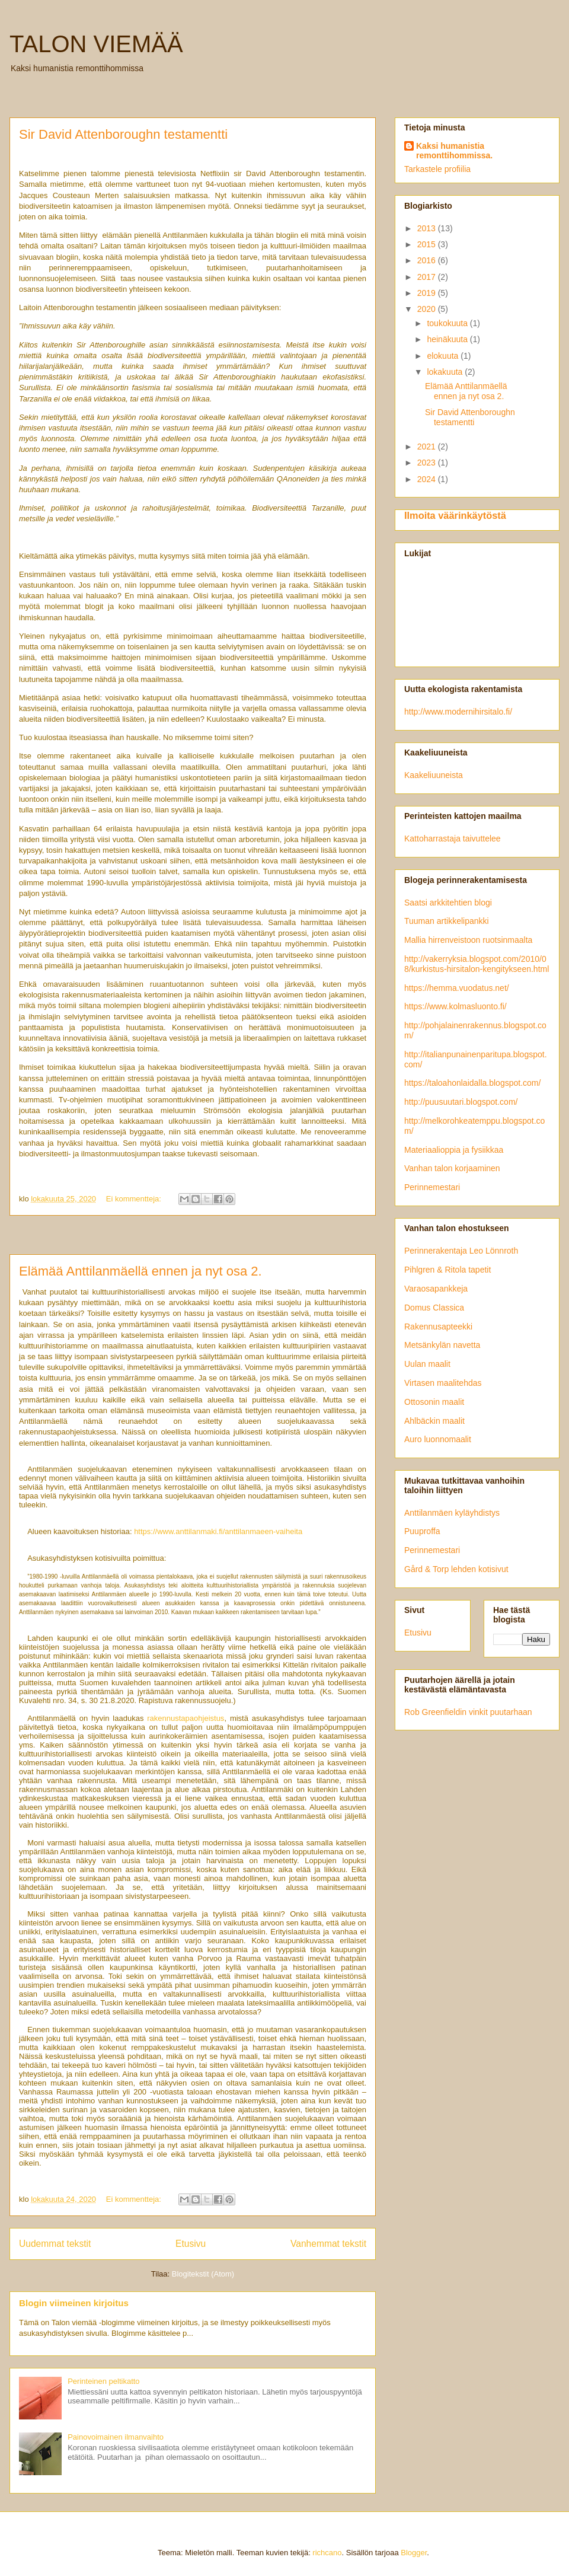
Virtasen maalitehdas (442, 1383)
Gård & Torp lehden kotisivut (456, 1569)
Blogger (414, 2552)
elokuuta (444, 356)
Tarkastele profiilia (437, 169)
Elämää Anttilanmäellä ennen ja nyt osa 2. (140, 1271)
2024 (427, 479)
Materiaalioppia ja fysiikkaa (453, 1150)
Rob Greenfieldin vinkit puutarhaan (468, 1712)
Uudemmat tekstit (55, 2244)
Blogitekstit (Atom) (203, 2273)
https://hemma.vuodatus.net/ (456, 988)
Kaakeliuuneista (433, 775)
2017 (427, 277)
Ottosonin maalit (434, 1402)
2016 (427, 260)
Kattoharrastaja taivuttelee (452, 838)
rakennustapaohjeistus (185, 1718)
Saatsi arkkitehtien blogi (448, 902)
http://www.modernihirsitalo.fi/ (458, 711)
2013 (427, 228)
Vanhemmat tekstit (328, 2244)
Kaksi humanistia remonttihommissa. (454, 150)
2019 (427, 293)
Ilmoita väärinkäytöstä (455, 515)
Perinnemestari (432, 1187)
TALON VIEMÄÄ (96, 44)
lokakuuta (446, 372)
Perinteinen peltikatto (103, 2381)
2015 (427, 244)
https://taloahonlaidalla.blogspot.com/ (472, 1083)
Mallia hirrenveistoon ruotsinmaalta (468, 940)
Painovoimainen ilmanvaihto (116, 2436)
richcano (326, 2552)
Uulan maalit (427, 1364)
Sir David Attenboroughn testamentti (123, 134)
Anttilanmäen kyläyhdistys (452, 1512)
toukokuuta (448, 323)
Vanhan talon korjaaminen (452, 1168)
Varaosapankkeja (436, 1288)
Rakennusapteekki (438, 1326)
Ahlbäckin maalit (434, 1421)
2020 (427, 309)
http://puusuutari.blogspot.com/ (460, 1102)
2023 (427, 462)
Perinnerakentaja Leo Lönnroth (461, 1250)
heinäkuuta (448, 339)
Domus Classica (434, 1307)
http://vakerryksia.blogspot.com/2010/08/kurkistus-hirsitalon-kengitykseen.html (476, 964)
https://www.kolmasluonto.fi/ (455, 1006)
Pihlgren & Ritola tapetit (447, 1269)
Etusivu (190, 2244)
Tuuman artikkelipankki (446, 921)
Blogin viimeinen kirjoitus (74, 2303)
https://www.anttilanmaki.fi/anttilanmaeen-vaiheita (218, 1531)
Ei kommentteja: (135, 1198)
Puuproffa (422, 1531)
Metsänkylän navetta (442, 1345)
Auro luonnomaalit (437, 1439)
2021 (427, 446)
